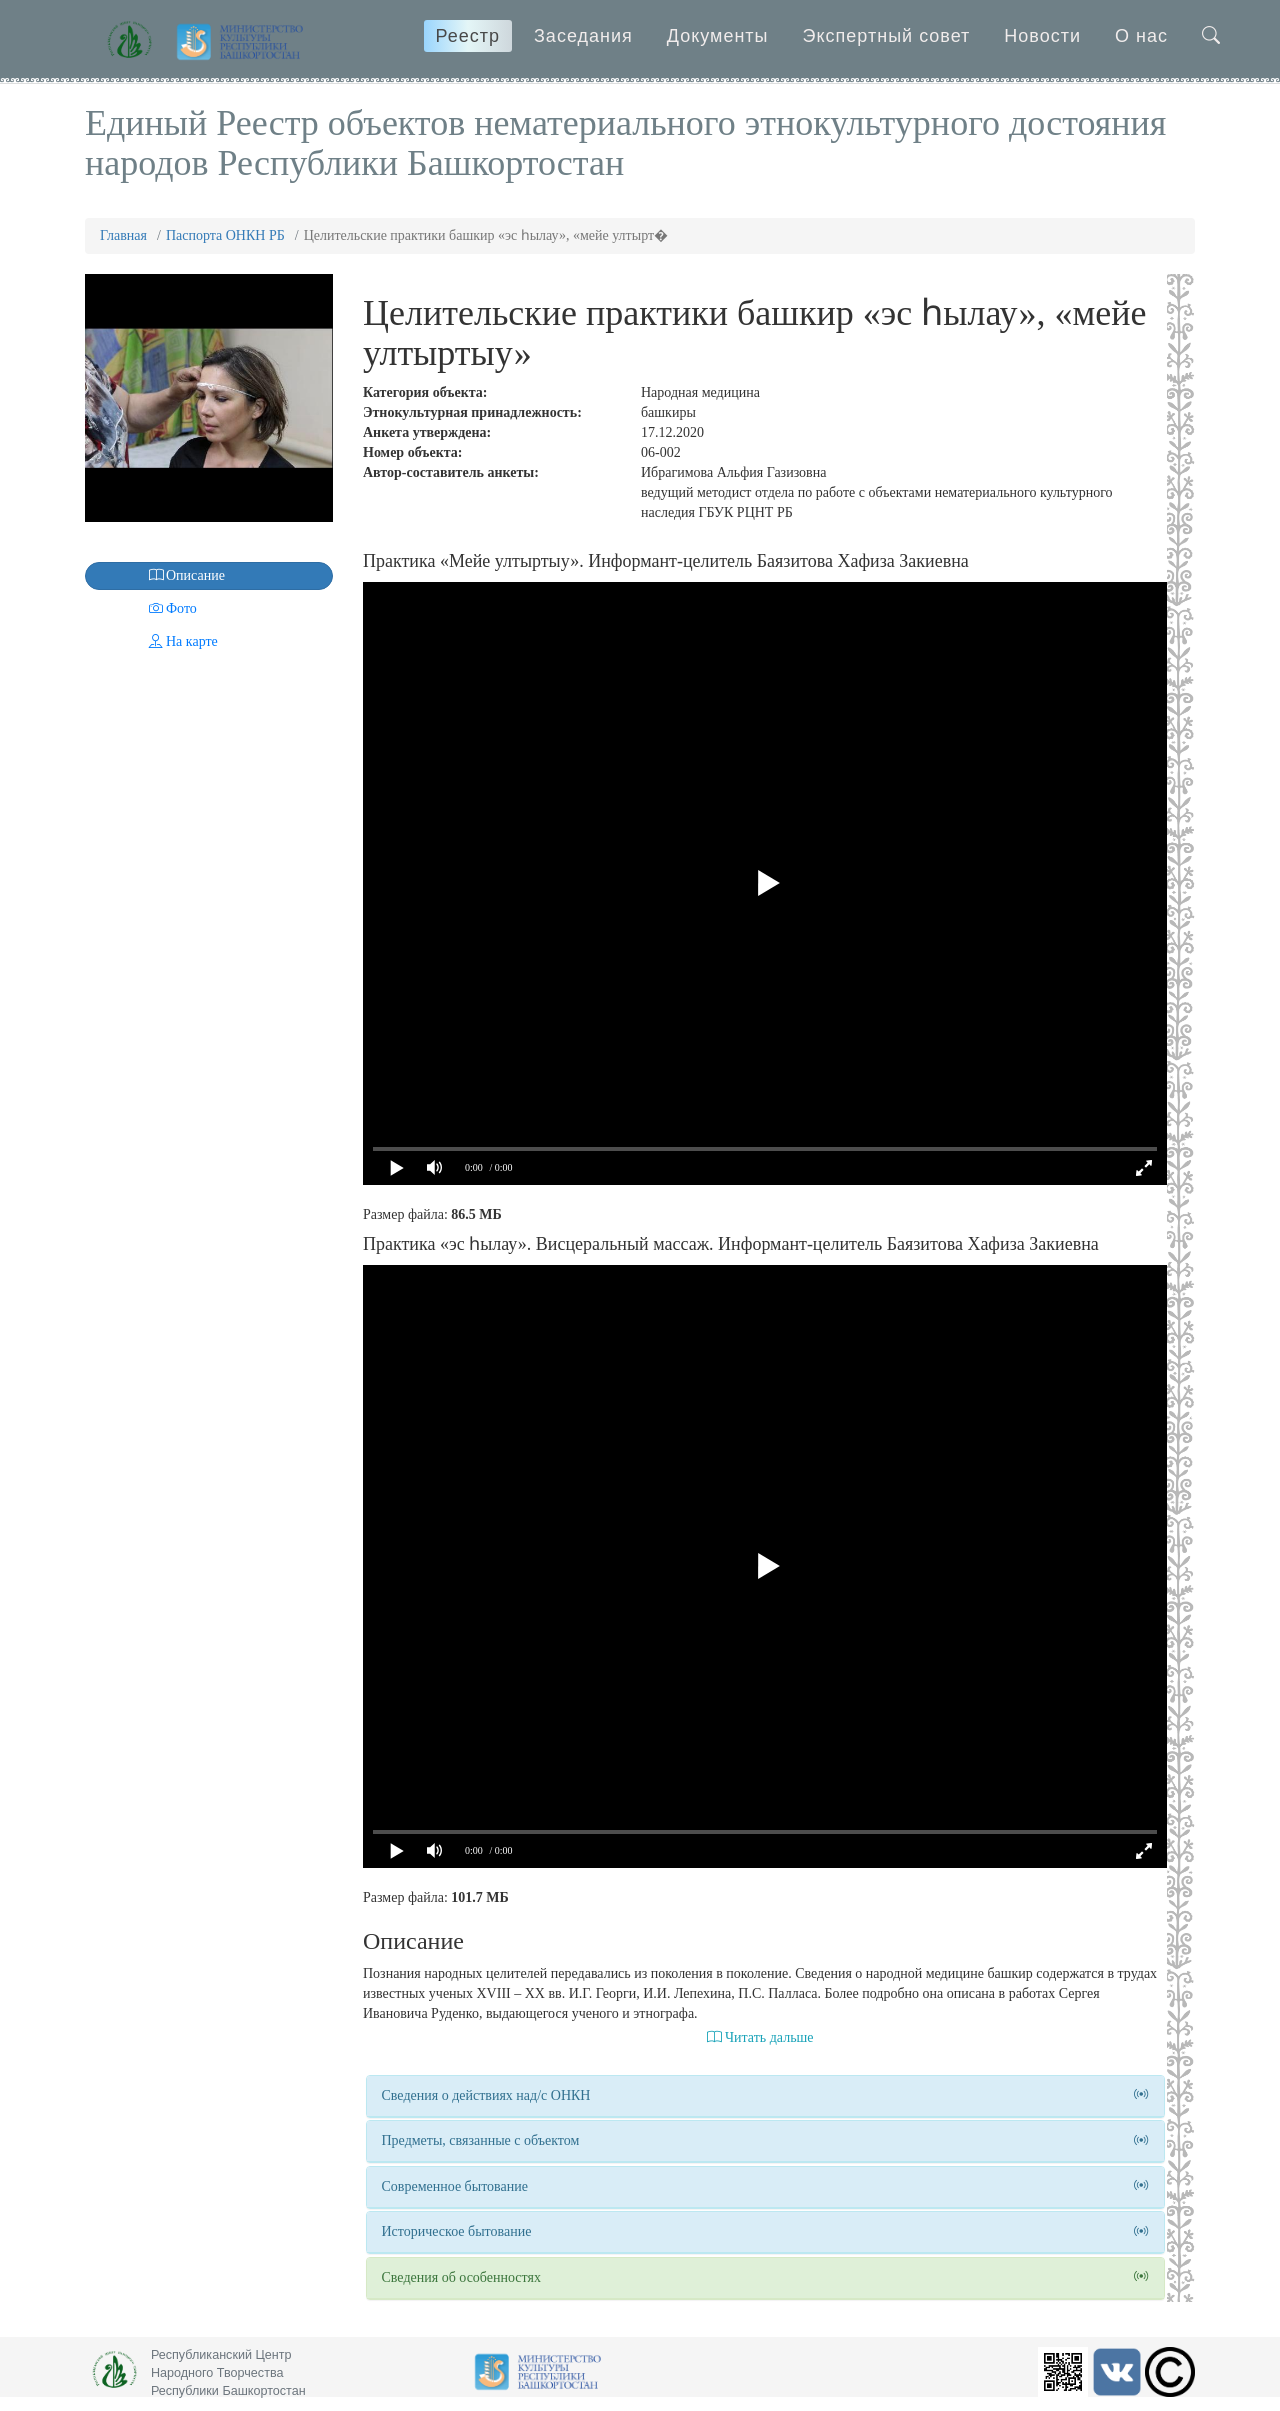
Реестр (468, 36)
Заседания (583, 36)
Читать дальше (760, 2037)
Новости (1042, 36)
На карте (153, 641)
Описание (157, 575)
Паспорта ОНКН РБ (225, 235)
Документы (718, 36)
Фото (143, 608)
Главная (123, 235)
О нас (1141, 36)
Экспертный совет (887, 36)
